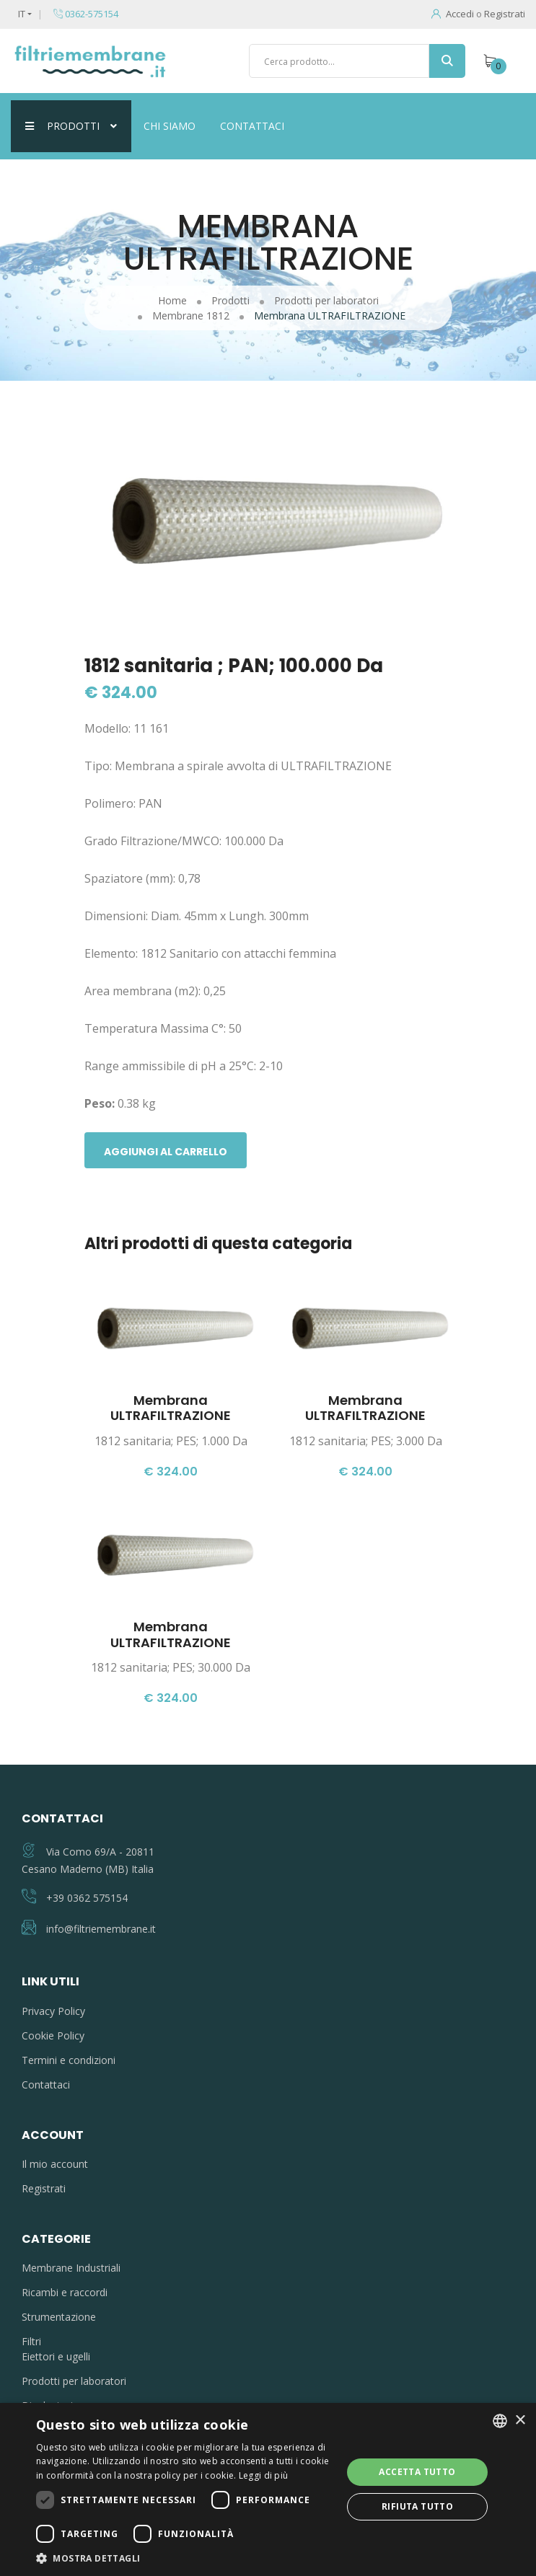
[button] (184, 2558)
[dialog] (268, 2489)
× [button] (519, 2420)
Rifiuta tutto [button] (417, 2506)
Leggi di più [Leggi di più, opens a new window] (264, 2475)
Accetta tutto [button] (417, 2472)
